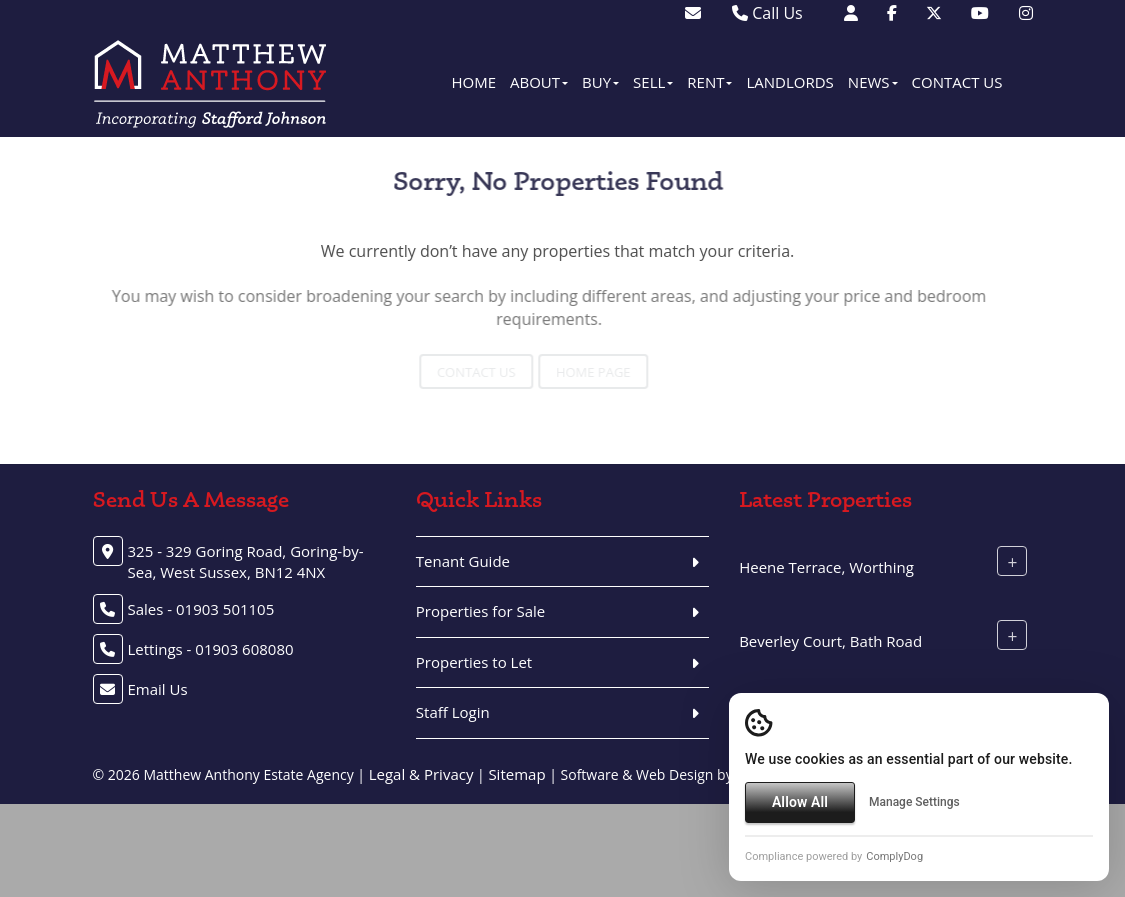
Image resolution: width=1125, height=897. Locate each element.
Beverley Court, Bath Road (830, 641)
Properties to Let (474, 662)
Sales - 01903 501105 (201, 609)
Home (473, 82)
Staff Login (453, 712)
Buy (600, 82)
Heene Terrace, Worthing (826, 567)
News (873, 82)
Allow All (800, 802)
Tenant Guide (463, 561)
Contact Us (957, 82)
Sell (653, 82)
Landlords (789, 82)
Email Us (158, 689)
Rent (709, 82)
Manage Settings (914, 802)
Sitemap (516, 774)
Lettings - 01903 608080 (211, 649)
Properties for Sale (480, 611)
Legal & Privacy (421, 774)
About (539, 82)
